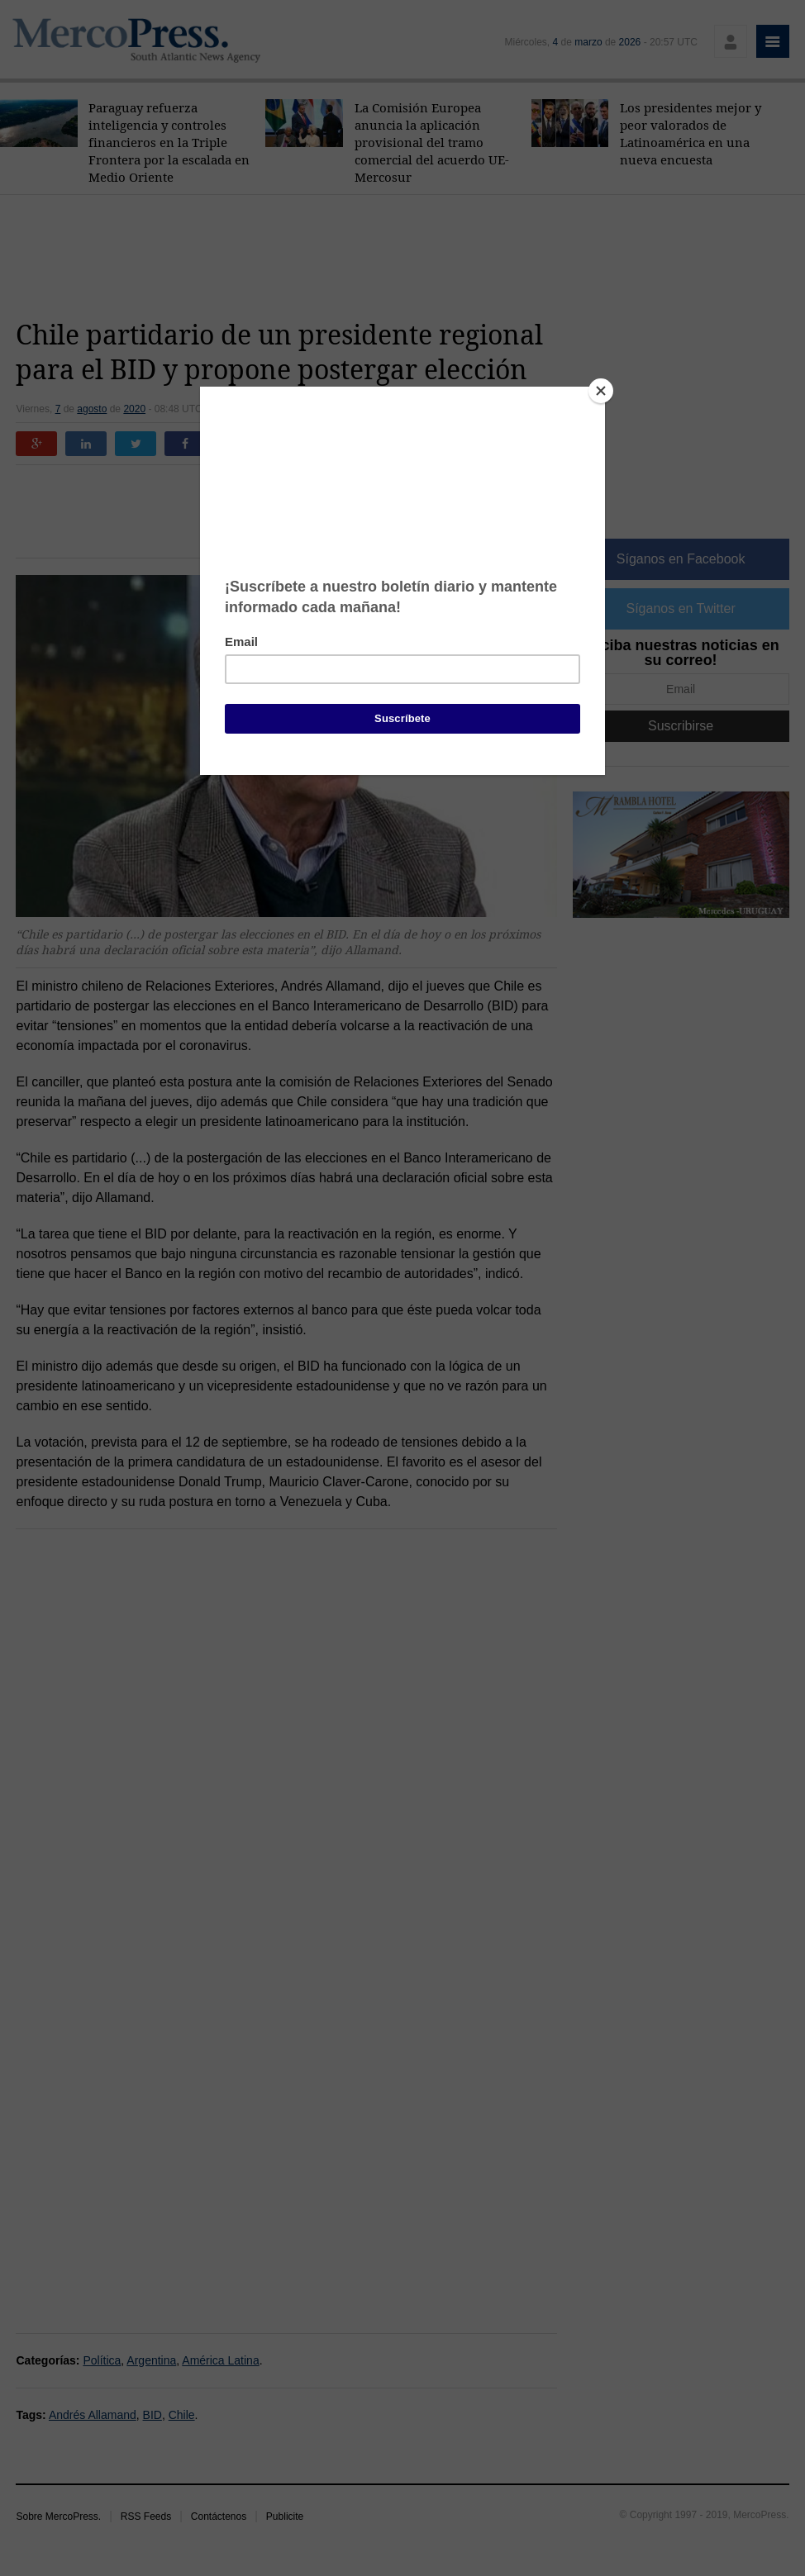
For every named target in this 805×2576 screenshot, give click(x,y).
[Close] (600, 390)
